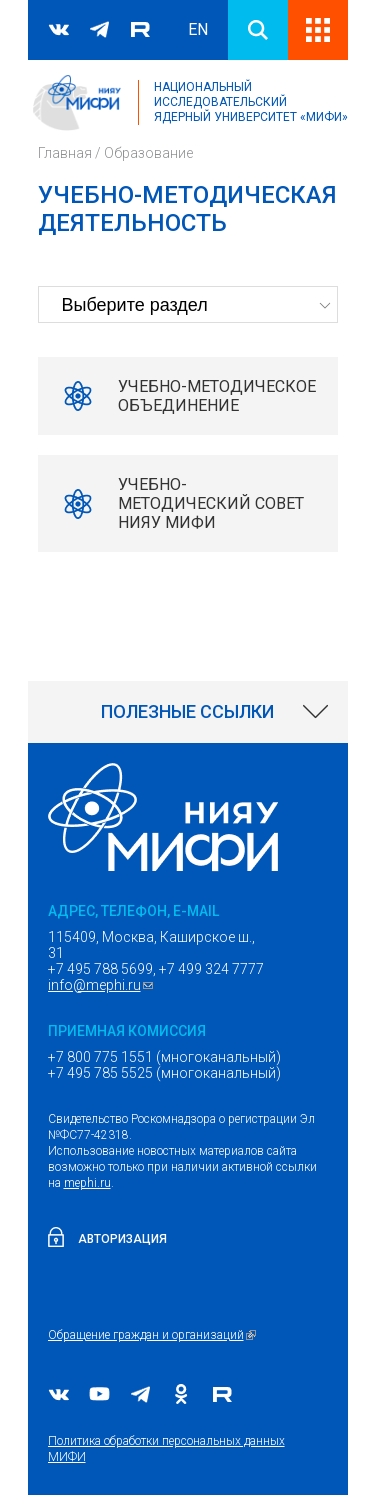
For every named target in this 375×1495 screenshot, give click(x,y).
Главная (65, 153)
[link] (188, 712)
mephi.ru (87, 1183)
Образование (148, 153)
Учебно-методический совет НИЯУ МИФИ (211, 503)
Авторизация (122, 1239)
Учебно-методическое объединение (217, 396)
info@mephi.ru (103, 985)
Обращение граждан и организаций (154, 1335)
